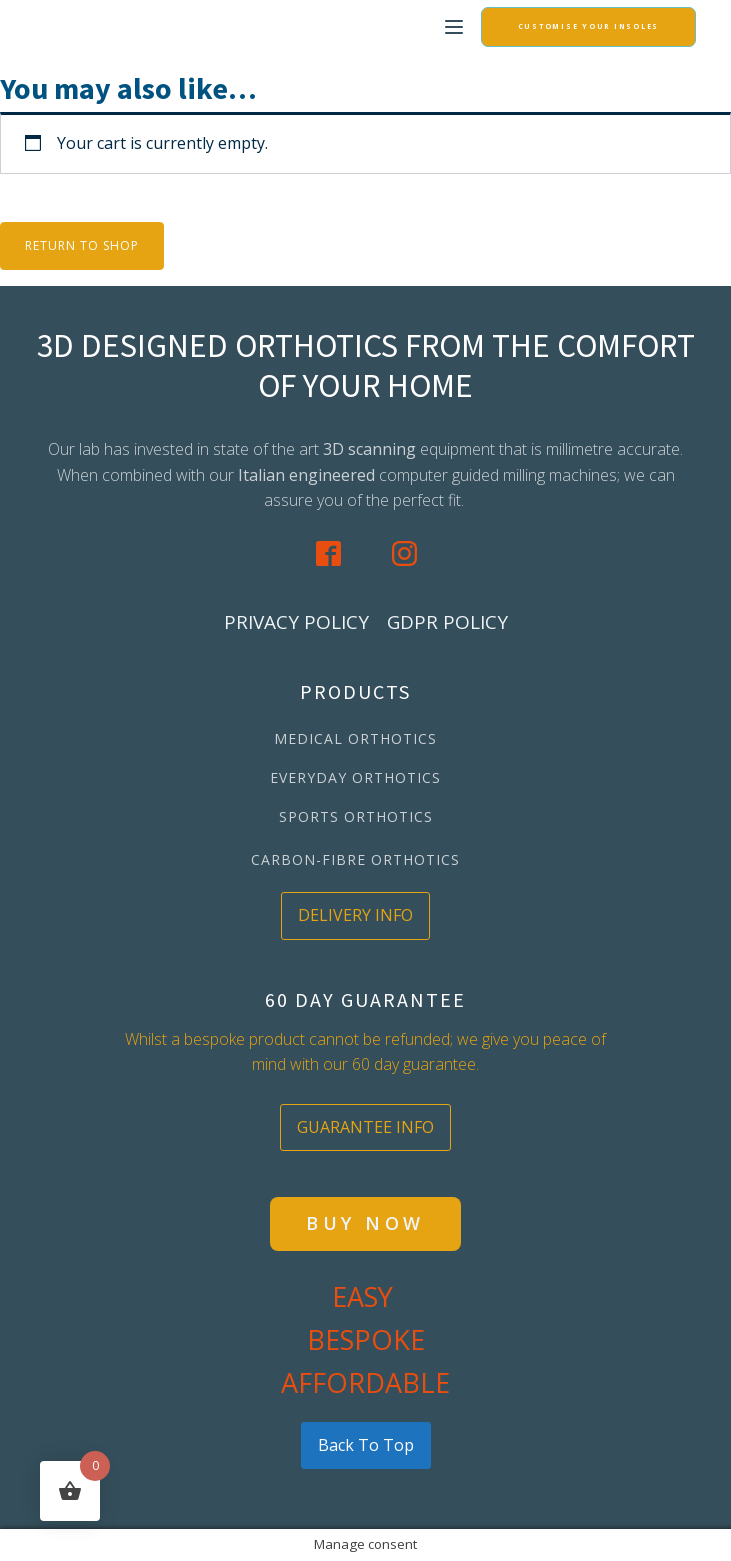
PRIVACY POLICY (296, 622)
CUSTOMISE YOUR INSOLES (589, 26)
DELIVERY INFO (355, 915)
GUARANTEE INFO (365, 1127)
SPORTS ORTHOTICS (356, 816)
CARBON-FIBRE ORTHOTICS (355, 859)
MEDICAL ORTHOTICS (355, 738)
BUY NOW (365, 1223)
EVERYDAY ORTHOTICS (355, 777)
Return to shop (82, 245)
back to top (366, 1445)
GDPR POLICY (447, 622)
